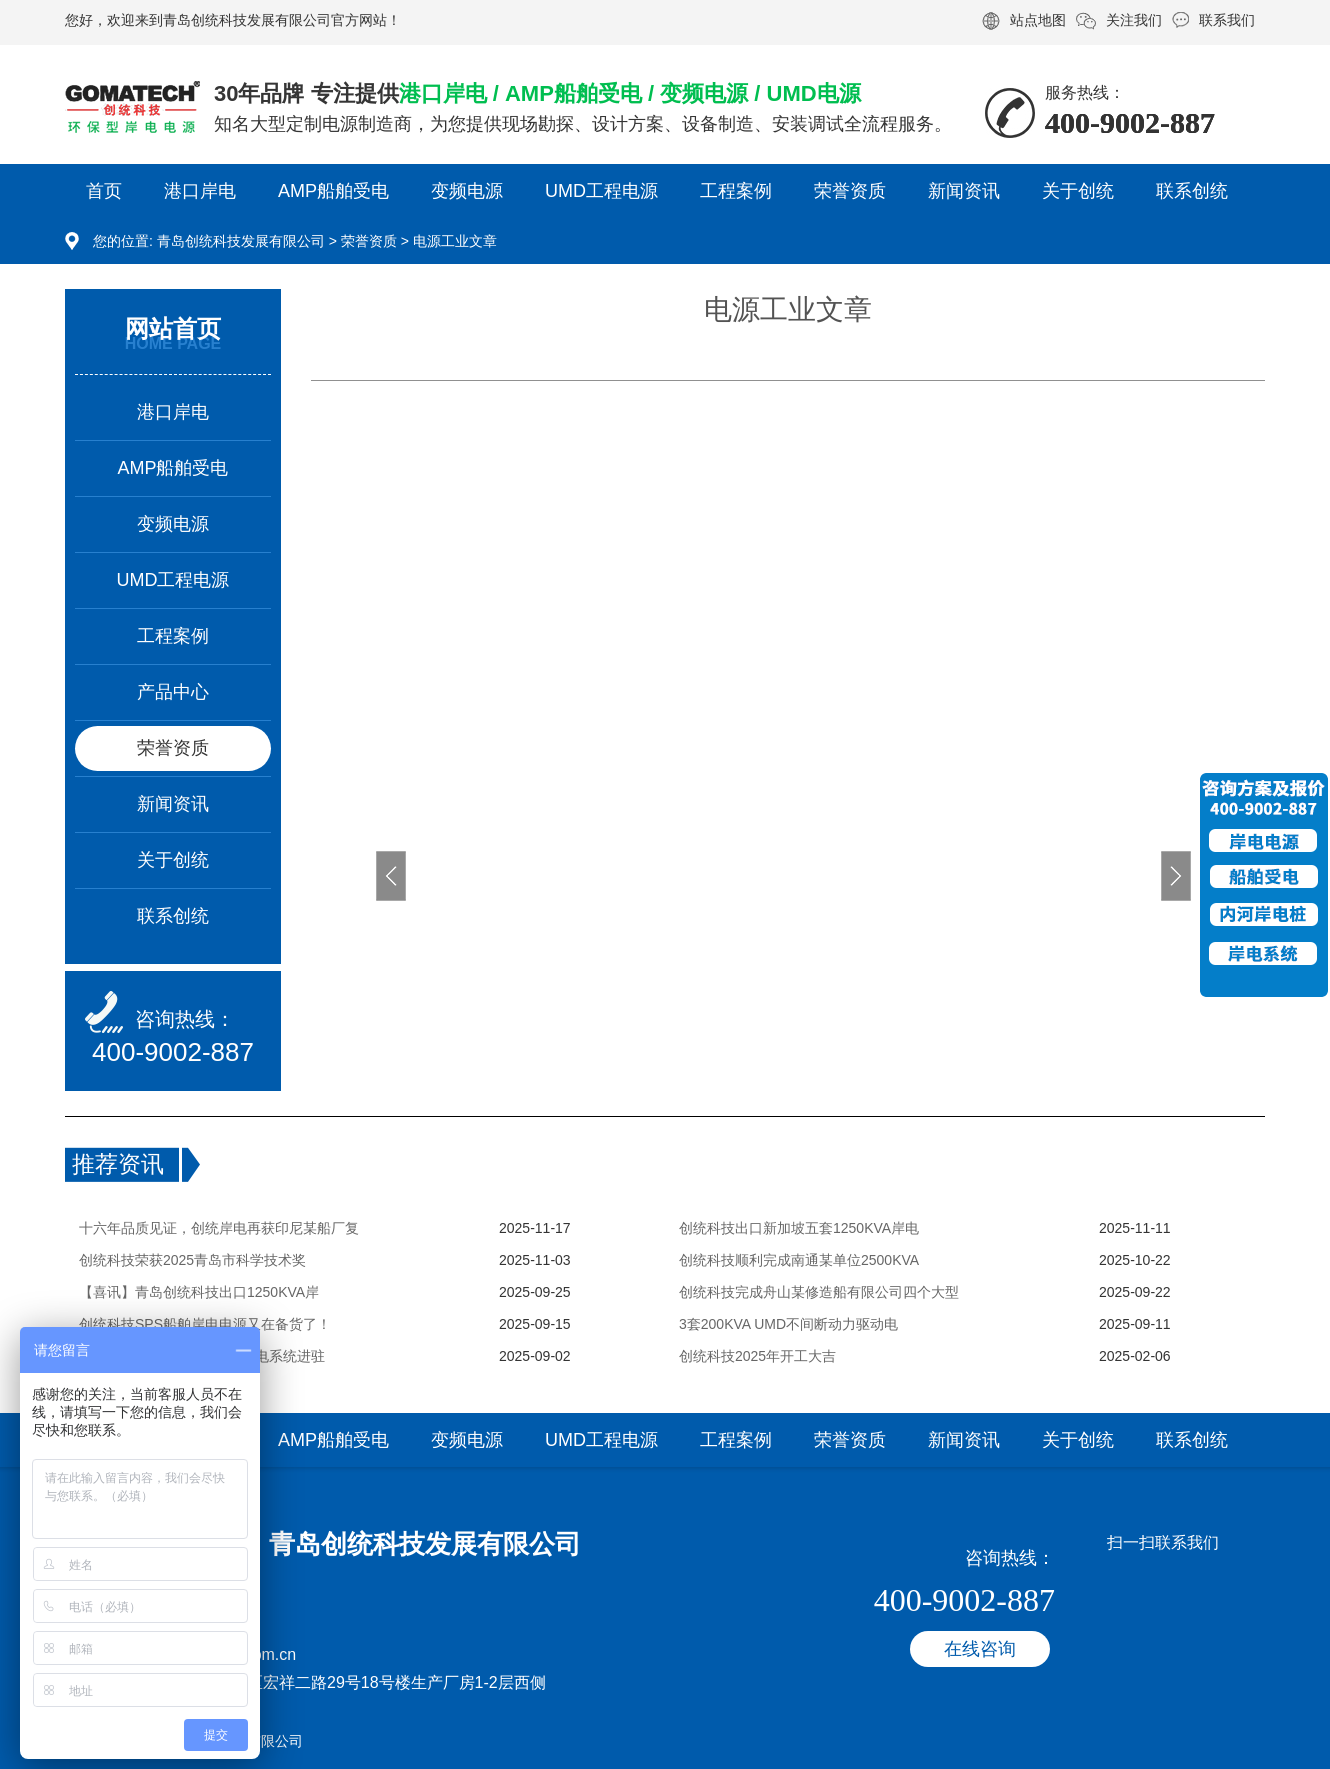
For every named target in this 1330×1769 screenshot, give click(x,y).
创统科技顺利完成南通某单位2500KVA (799, 1260)
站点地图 (1038, 20)
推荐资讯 (118, 1164)
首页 (104, 191)
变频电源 (467, 191)
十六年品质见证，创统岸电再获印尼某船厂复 (219, 1228)
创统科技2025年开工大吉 (757, 1356)
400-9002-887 (173, 1052)
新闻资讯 (964, 191)
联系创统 (1192, 191)
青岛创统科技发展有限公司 (241, 241)
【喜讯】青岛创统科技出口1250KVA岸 (199, 1292)
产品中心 (173, 692)
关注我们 (1134, 20)
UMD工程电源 (601, 191)
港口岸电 (200, 191)
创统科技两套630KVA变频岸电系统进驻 (202, 1356)
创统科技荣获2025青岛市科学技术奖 (192, 1260)
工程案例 (736, 191)
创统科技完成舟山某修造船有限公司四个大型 (819, 1292)
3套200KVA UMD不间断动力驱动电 (788, 1324)
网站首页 (173, 328)
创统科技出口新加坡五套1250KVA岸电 (799, 1228)
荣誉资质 (850, 191)
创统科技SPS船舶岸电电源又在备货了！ (205, 1324)
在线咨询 (980, 1649)
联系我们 (1227, 20)
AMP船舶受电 (333, 191)
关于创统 (1078, 191)
